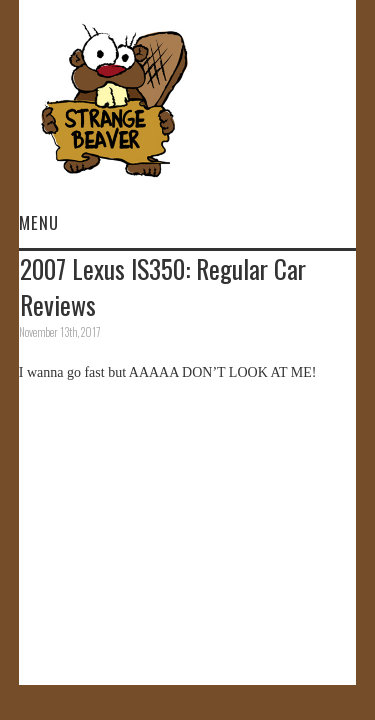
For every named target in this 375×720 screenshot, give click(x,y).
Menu (39, 222)
